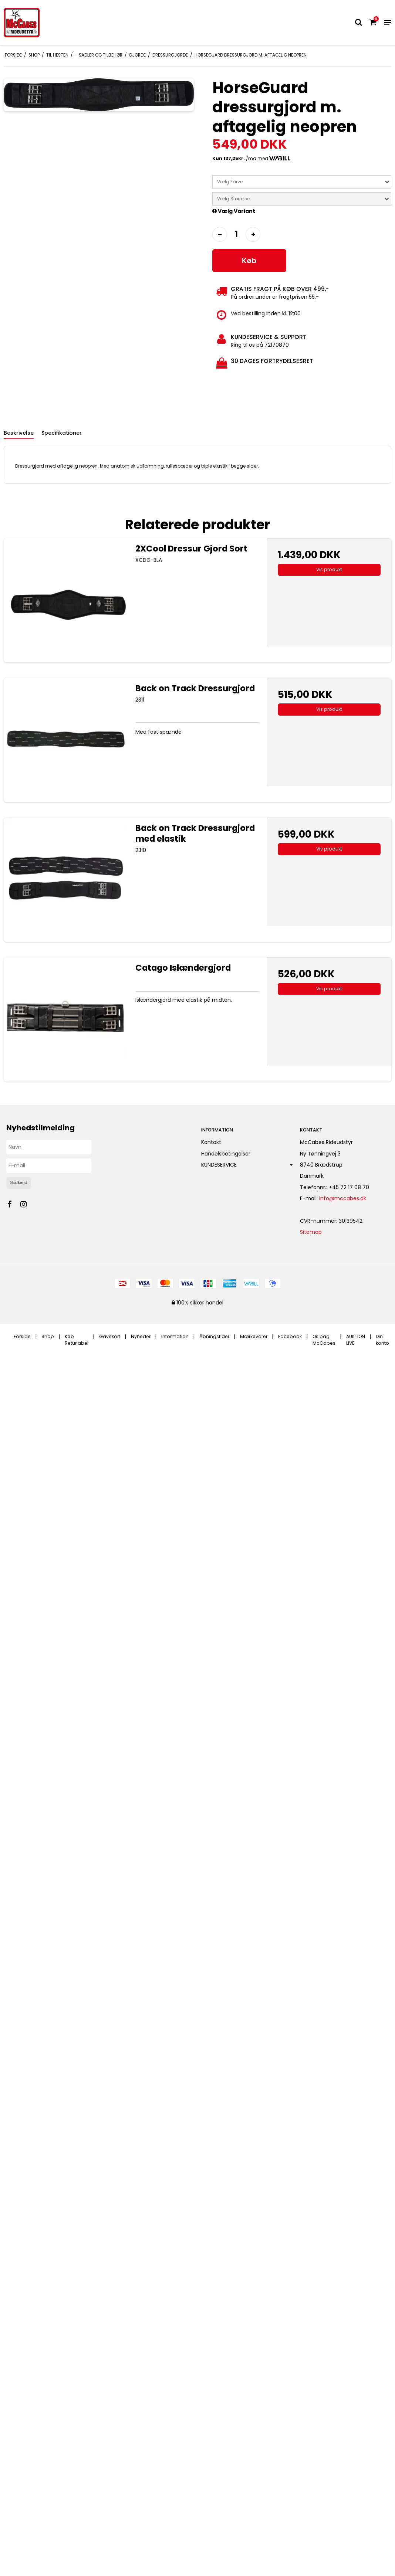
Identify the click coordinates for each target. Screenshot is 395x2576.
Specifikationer (61, 433)
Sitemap (311, 1232)
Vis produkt (329, 569)
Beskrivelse (19, 433)
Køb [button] (249, 260)
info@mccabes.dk (342, 1198)
